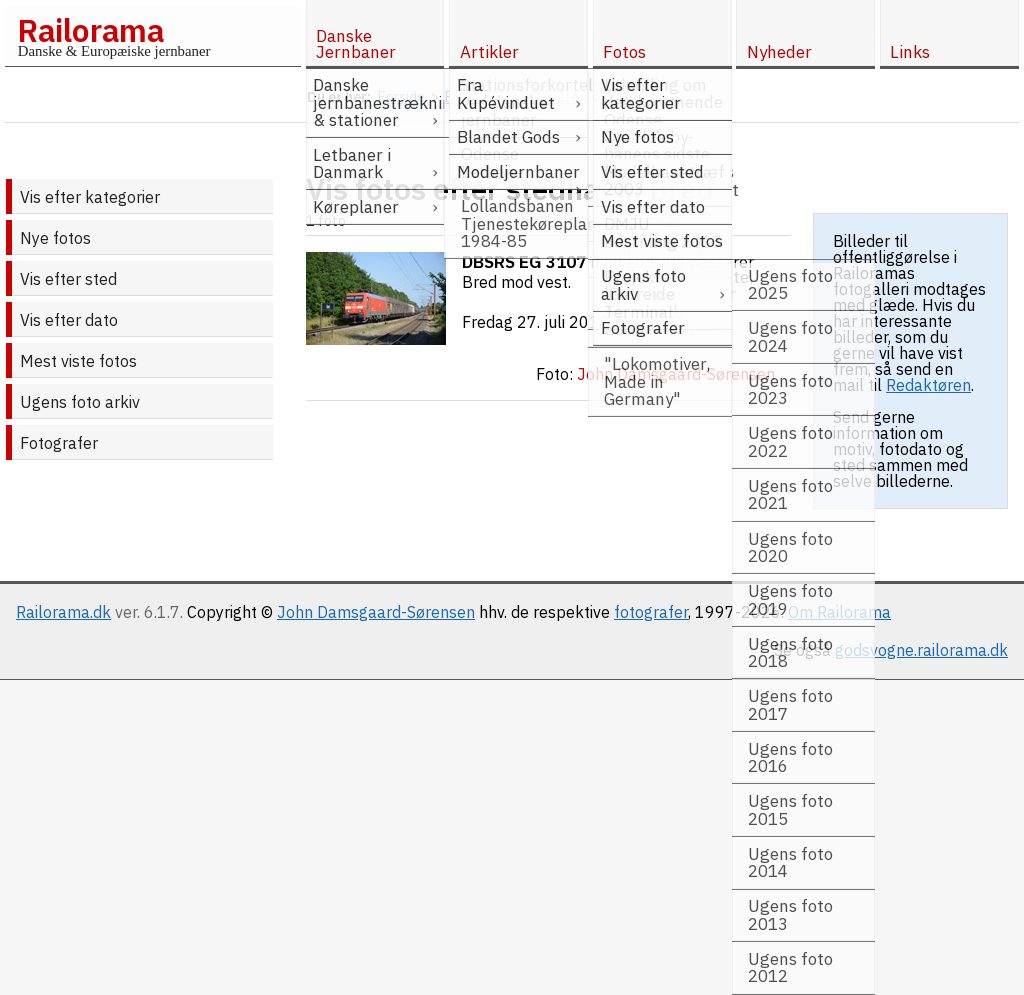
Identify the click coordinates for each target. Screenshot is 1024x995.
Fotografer (59, 443)
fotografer (651, 612)
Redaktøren (928, 385)
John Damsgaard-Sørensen (376, 612)
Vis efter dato (69, 320)
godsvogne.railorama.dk (921, 650)
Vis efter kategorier (90, 197)
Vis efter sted (68, 279)
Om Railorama (839, 612)
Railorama (90, 30)
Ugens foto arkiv (80, 402)
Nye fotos (55, 238)
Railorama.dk (63, 612)
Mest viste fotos (78, 361)
